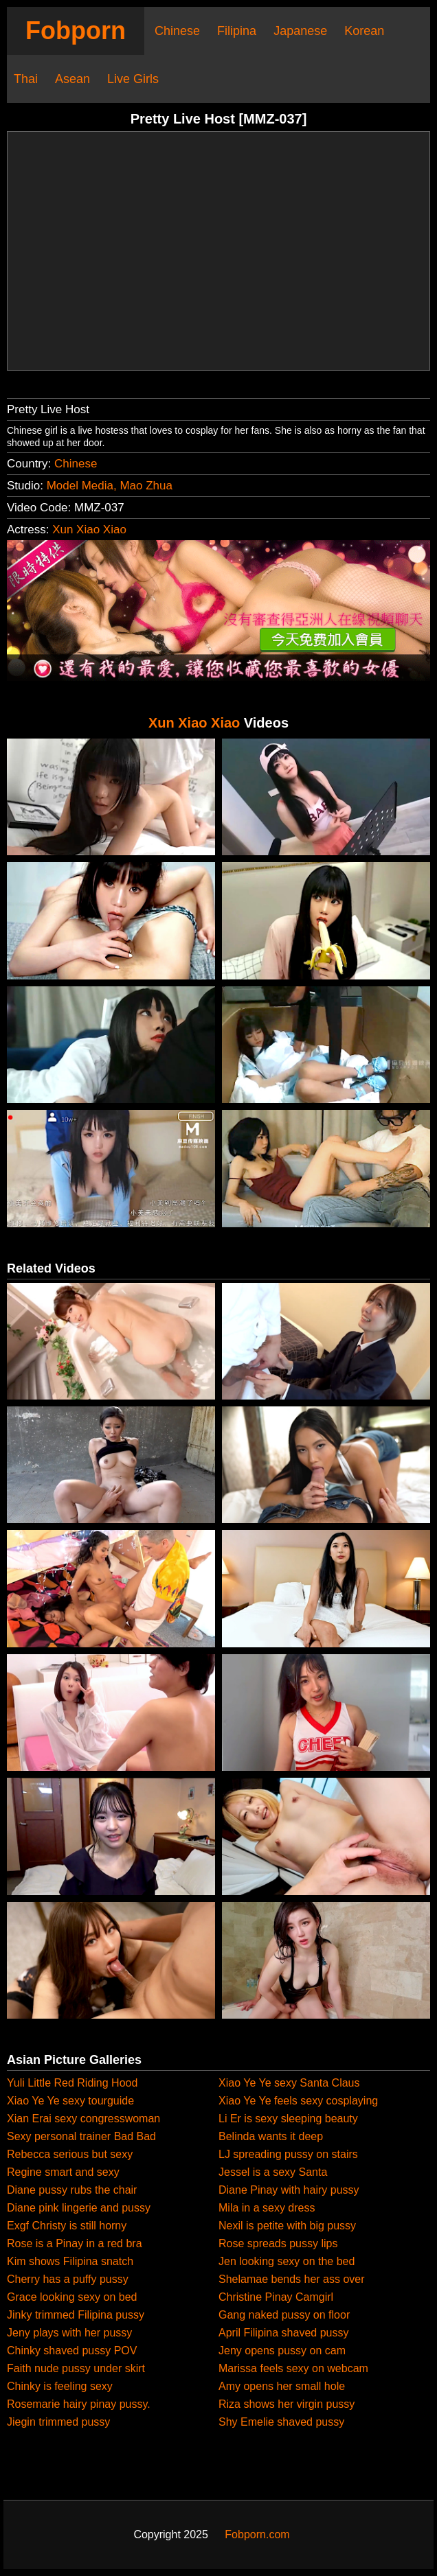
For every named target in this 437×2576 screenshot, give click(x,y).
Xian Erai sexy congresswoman (83, 2118)
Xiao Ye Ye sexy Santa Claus (289, 2083)
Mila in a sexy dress (266, 2208)
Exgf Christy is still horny (66, 2225)
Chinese (177, 31)
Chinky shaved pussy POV (72, 2350)
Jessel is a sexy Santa (272, 2172)
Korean (364, 31)
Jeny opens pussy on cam (282, 2350)
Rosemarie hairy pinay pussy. (78, 2404)
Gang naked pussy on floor (284, 2315)
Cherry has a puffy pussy (67, 2279)
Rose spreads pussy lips (277, 2243)
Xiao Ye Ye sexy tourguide (70, 2101)
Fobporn (75, 30)
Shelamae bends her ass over (291, 2279)
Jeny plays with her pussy (69, 2333)
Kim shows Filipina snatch (70, 2261)
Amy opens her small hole (281, 2386)
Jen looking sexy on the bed (286, 2261)
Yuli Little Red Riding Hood (72, 2083)
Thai (26, 79)
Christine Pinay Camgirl (275, 2297)
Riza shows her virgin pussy (286, 2404)
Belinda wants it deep (270, 2136)
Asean (72, 79)
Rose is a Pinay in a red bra (74, 2243)
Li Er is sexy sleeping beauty (288, 2118)
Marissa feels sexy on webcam (293, 2368)
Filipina (236, 31)
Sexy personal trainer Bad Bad (81, 2136)
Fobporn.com (257, 2534)
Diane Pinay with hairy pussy (288, 2190)
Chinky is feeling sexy (60, 2386)
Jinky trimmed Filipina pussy (75, 2315)
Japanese (300, 31)
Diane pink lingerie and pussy (78, 2208)
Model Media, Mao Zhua (109, 485)
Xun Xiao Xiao (89, 529)
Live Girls (133, 79)
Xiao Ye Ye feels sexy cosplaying (298, 2101)
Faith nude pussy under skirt (76, 2368)
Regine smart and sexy (63, 2172)
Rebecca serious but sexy (70, 2154)
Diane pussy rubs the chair (72, 2190)
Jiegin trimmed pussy (58, 2422)
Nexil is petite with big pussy (287, 2225)
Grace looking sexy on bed (72, 2297)
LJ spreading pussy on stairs (288, 2154)
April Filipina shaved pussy (283, 2333)
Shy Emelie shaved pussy (281, 2422)
